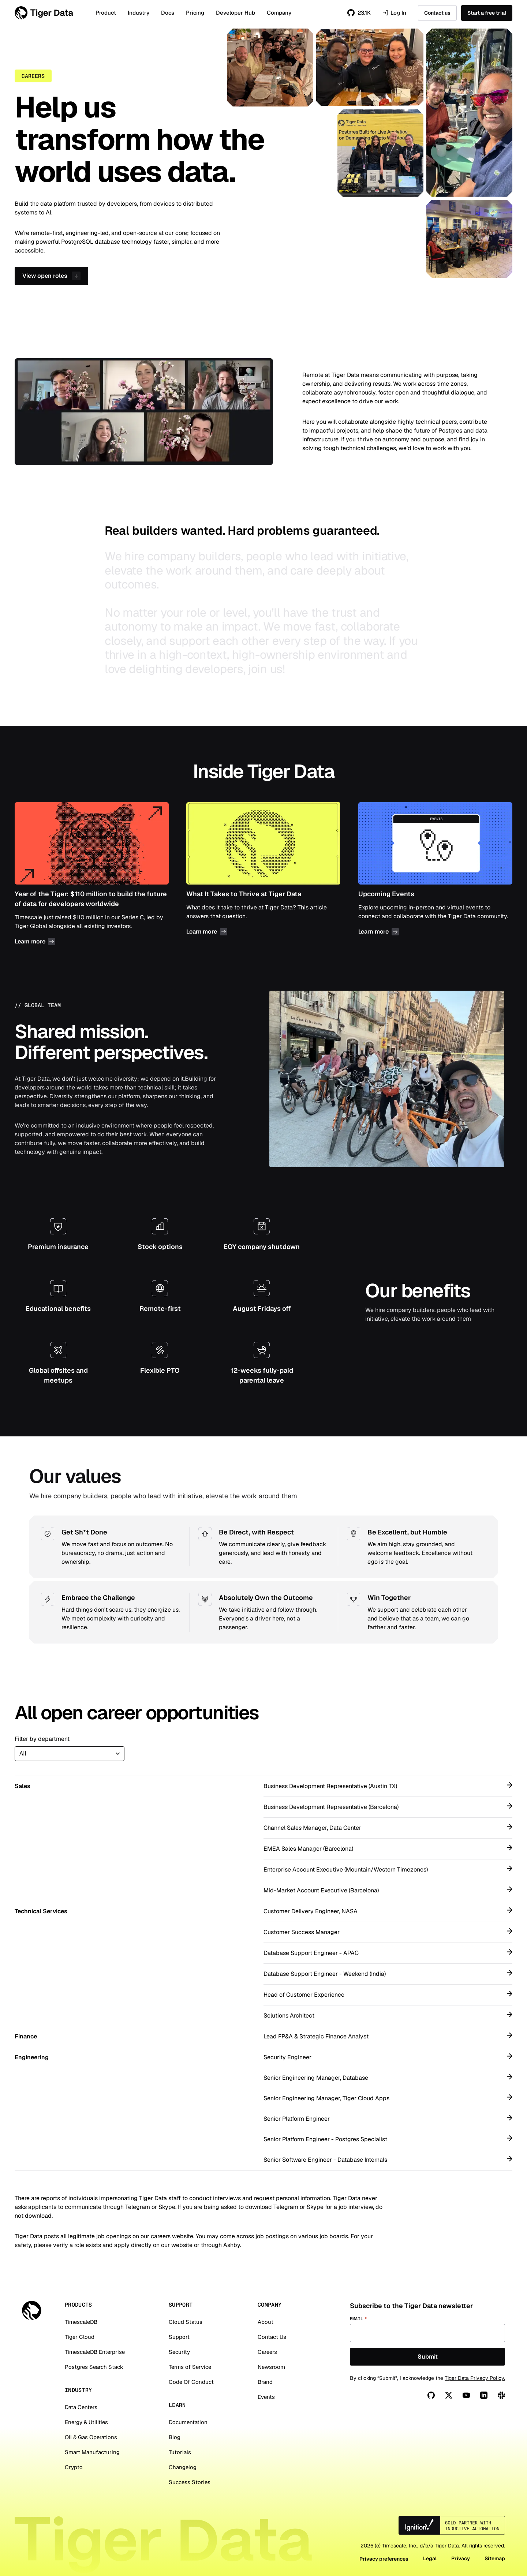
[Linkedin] (483, 2395)
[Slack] (501, 2395)
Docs (167, 12)
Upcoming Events (435, 875)
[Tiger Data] (31, 2310)
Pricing (195, 12)
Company (279, 12)
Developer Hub (235, 12)
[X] (448, 2395)
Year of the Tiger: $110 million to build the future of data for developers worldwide (92, 875)
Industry (138, 12)
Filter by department (42, 1739)
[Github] (431, 2395)
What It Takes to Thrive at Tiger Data (263, 875)
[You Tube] (466, 2395)
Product (106, 12)
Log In (394, 13)
